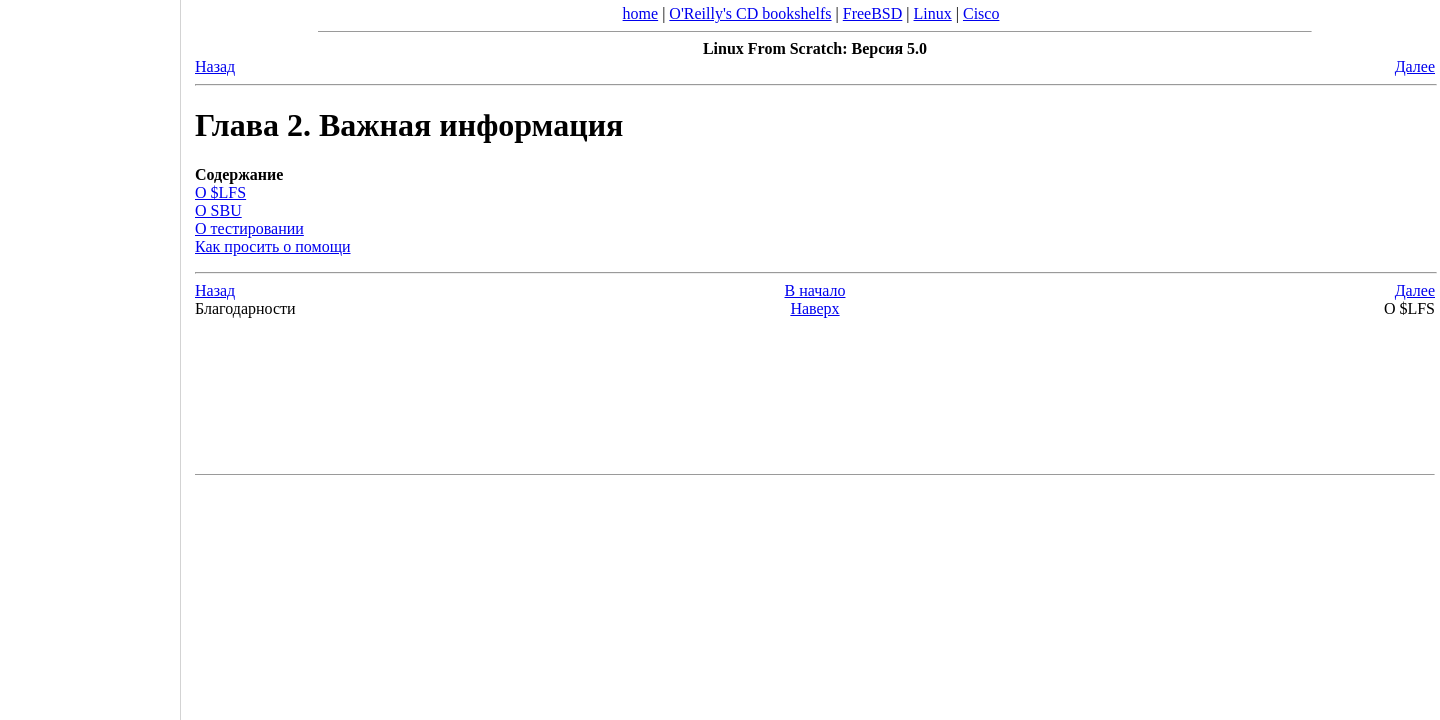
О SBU (218, 210)
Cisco (981, 13)
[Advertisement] (90, 353)
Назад (215, 66)
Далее (1415, 66)
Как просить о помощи (273, 246)
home (641, 13)
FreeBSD (873, 13)
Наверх (814, 308)
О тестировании (249, 228)
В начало (815, 290)
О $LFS (220, 192)
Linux (933, 13)
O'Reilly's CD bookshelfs (750, 13)
